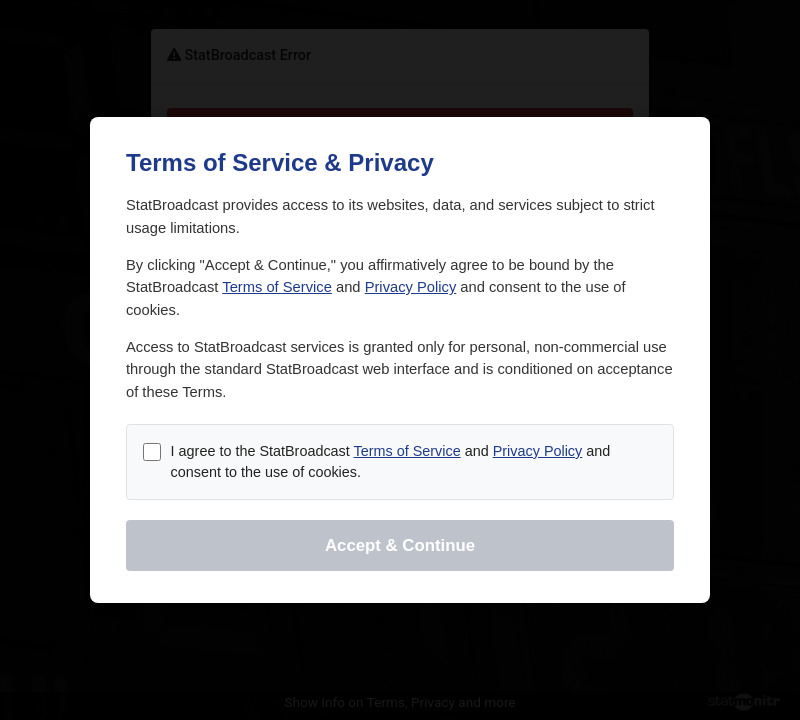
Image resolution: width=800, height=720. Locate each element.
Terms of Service (277, 287)
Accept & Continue (400, 545)
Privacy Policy (411, 287)
